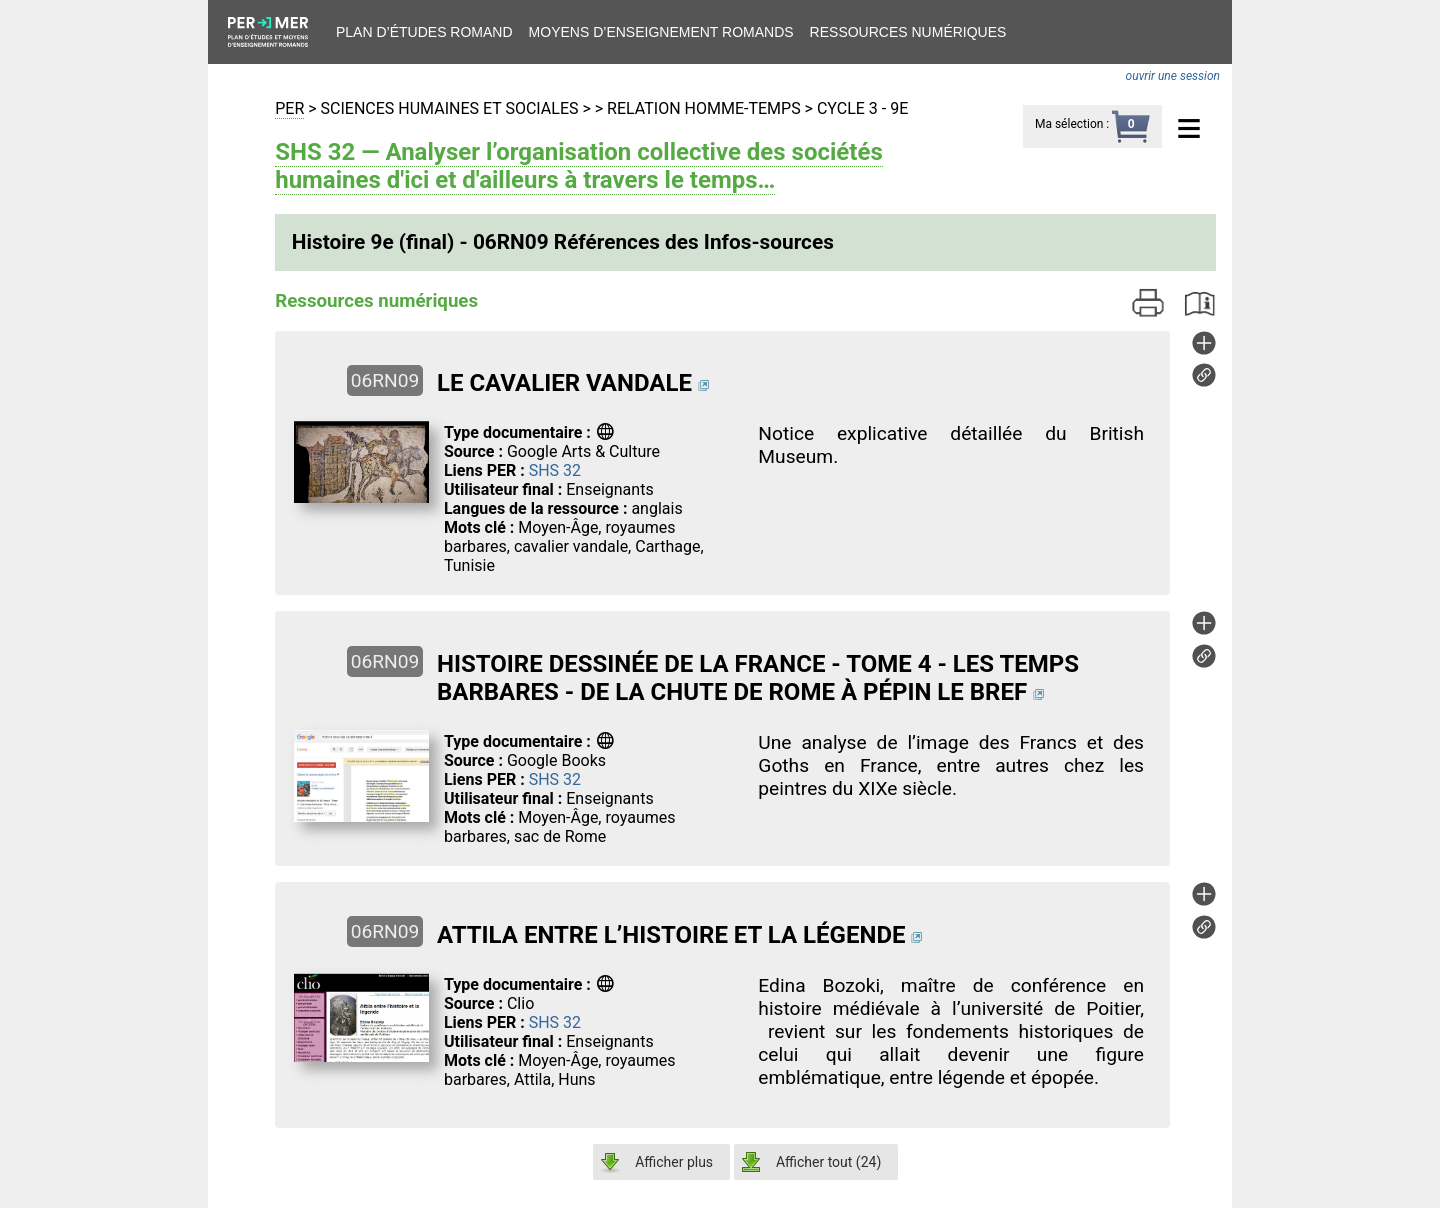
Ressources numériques (908, 32)
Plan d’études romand (424, 32)
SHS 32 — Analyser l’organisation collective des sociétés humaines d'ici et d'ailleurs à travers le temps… (579, 166)
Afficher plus (674, 1162)
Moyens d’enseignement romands (661, 32)
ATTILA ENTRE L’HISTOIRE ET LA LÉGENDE (671, 935)
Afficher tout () (828, 1162)
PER (289, 108)
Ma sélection (1069, 124)
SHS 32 (555, 470)
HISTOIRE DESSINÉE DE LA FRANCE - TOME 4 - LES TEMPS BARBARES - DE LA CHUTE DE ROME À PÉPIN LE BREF (758, 678)
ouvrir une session (1173, 76)
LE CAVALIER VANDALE (564, 383)
